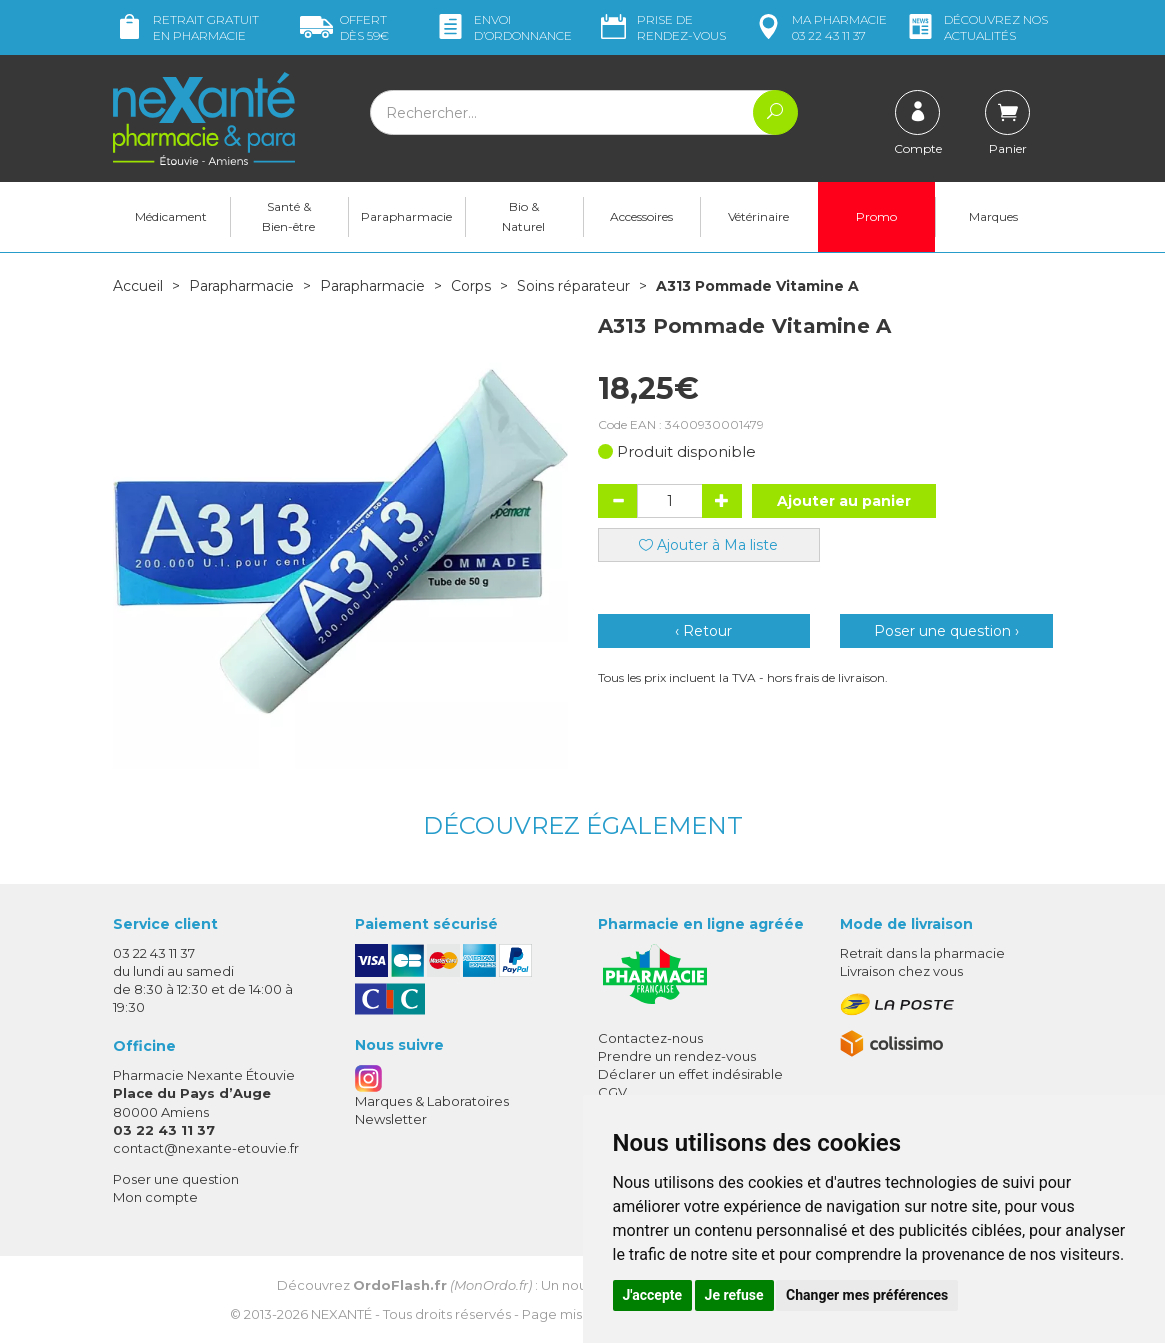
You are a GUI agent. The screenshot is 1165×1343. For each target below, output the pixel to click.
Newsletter (391, 1119)
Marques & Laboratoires (432, 1101)
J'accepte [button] (653, 1295)
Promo (876, 216)
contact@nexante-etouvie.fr (206, 1148)
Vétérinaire (758, 216)
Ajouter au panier (844, 501)
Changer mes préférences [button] (867, 1295)
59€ (344, 27)
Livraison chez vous (901, 971)
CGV (612, 1092)
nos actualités (976, 27)
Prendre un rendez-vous (677, 1056)
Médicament (171, 216)
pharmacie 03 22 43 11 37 (819, 27)
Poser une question (176, 1179)
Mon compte (155, 1197)
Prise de (661, 27)
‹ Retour (703, 631)
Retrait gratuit (186, 27)
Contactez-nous (650, 1038)
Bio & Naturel (523, 216)
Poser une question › (946, 631)
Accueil (138, 286)
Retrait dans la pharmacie (922, 953)
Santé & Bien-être (288, 216)
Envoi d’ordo (503, 27)
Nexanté (341, 1314)
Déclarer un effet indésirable (690, 1074)
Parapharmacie (406, 216)
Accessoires (641, 216)
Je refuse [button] (734, 1295)
